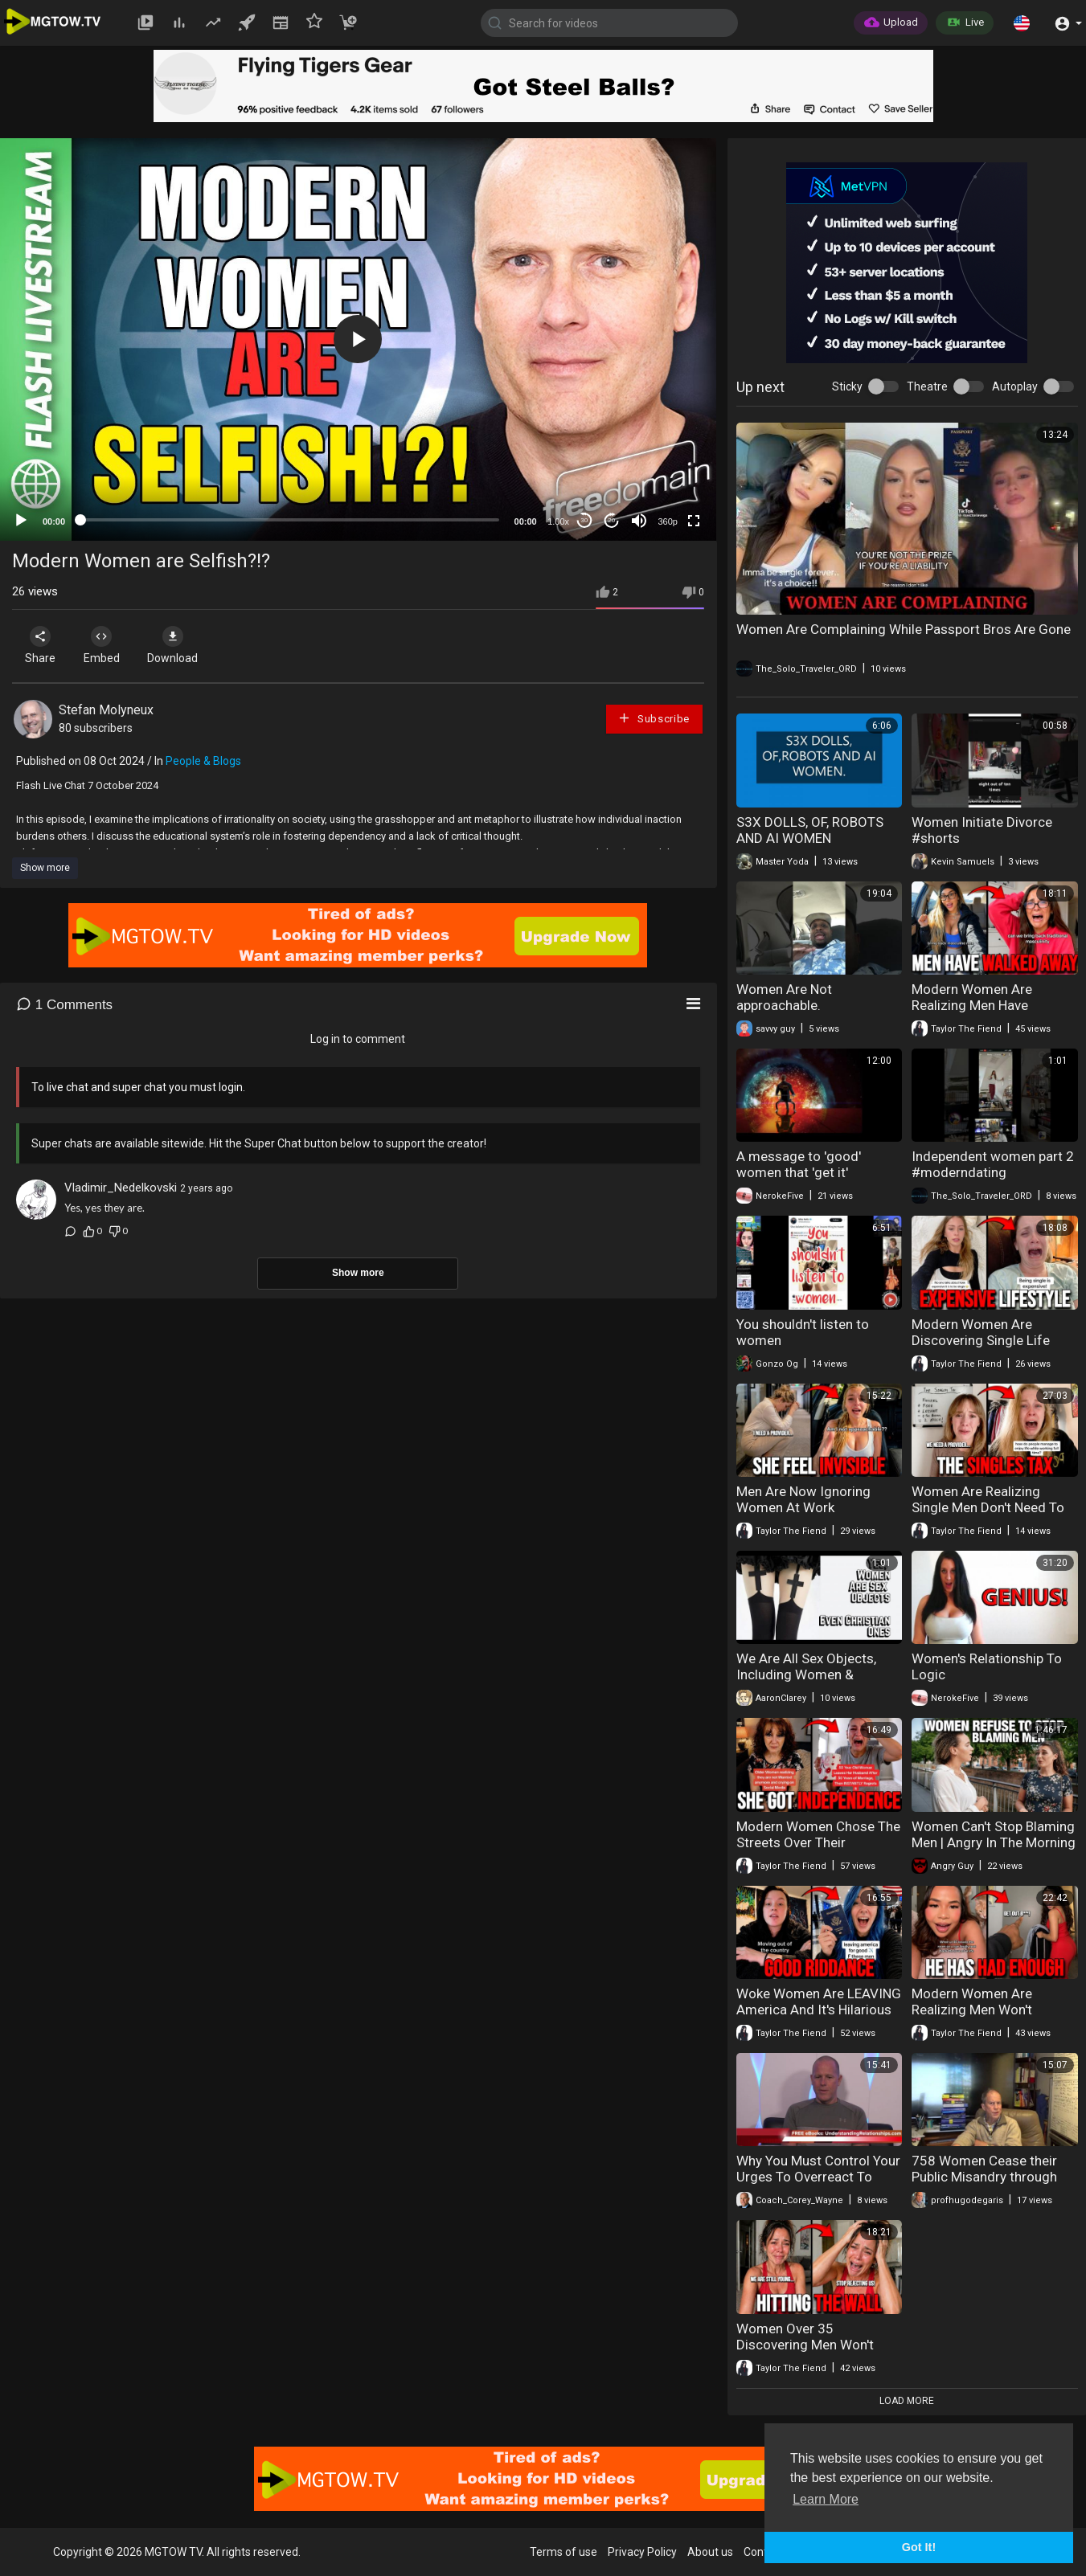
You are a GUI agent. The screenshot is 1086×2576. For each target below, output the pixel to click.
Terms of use (563, 2551)
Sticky (847, 386)
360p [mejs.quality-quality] (667, 521)
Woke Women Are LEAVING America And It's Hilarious (818, 2001)
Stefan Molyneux (106, 710)
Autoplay (1015, 386)
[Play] (21, 521)
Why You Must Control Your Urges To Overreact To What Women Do (818, 2177)
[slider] (289, 519)
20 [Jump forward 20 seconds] (611, 520)
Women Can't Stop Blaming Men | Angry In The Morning (994, 1834)
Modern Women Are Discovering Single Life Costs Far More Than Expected (981, 1348)
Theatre (927, 386)
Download (181, 645)
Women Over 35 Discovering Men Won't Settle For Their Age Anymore (805, 2352)
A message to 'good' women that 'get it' (798, 1164)
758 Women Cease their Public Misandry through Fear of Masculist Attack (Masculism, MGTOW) (985, 2185)
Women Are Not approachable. (784, 997)
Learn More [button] (826, 2499)
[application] (358, 339)
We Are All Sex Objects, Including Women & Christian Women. (806, 1674)
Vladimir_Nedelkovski (120, 1187)
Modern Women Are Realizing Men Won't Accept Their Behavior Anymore (977, 2017)
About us (710, 2551)
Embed (106, 645)
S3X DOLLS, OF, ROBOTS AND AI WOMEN (809, 830)
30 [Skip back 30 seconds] (584, 520)
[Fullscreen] (694, 521)
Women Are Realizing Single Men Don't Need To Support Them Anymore (988, 1507)
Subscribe (653, 718)
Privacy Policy (642, 2551)
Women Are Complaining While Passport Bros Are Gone (903, 629)
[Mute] (639, 521)
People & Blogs (203, 760)
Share (42, 645)
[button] (1022, 22)
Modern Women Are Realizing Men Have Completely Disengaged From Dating (983, 1013)
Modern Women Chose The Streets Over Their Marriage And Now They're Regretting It (818, 1850)
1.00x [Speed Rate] (558, 521)
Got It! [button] (919, 2547)
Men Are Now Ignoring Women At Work (803, 1499)
